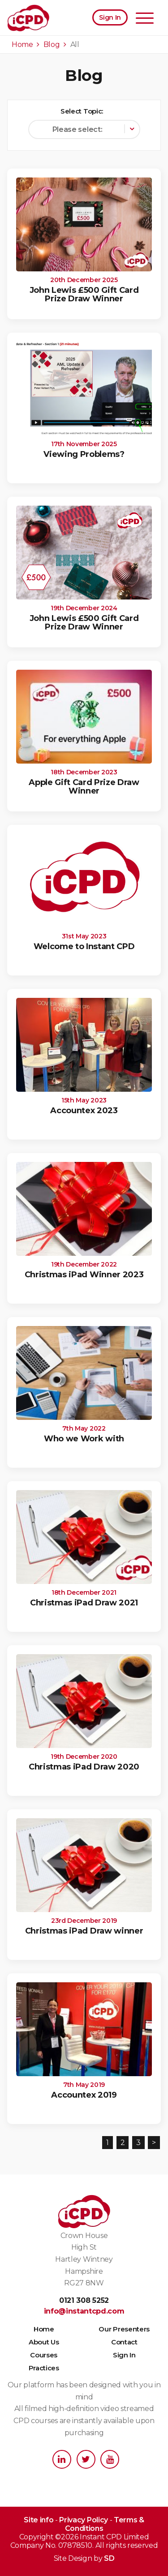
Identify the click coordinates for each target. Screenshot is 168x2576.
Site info (38, 2520)
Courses (43, 2355)
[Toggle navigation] (144, 19)
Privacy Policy (83, 2520)
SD (109, 2558)
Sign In (110, 17)
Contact (124, 2342)
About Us (44, 2342)
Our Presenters (124, 2329)
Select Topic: (81, 111)
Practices (44, 2368)
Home (44, 2329)
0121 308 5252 (84, 2300)
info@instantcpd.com (84, 2311)
